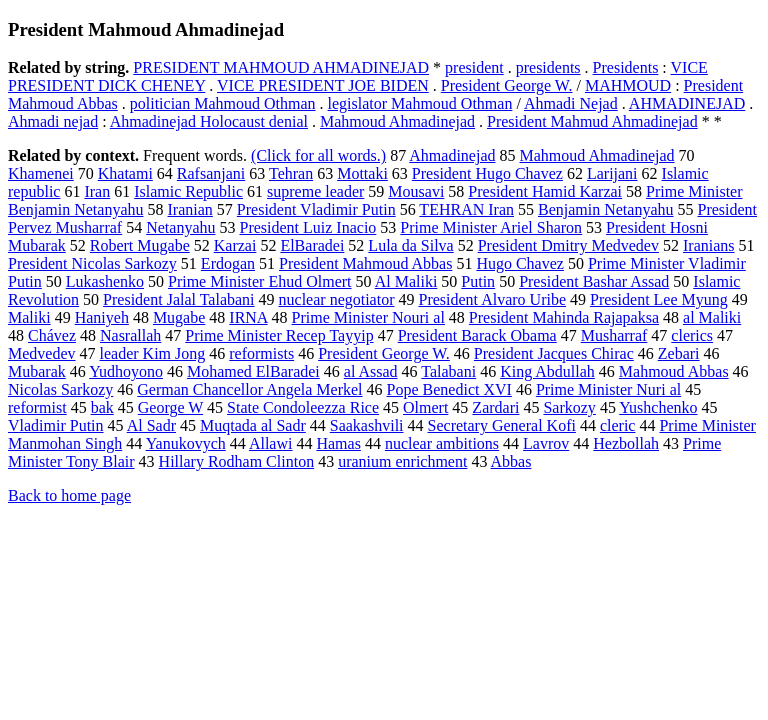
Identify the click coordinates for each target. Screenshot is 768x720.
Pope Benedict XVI (449, 389)
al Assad (371, 371)
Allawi (271, 443)
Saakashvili (367, 425)
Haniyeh (102, 317)
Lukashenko (105, 281)
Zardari (495, 407)
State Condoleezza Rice (303, 407)
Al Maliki (406, 281)
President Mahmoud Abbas (365, 263)
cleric (618, 425)
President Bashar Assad (594, 281)
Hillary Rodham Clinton (237, 461)
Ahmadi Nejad (571, 103)
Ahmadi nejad (53, 121)
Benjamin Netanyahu (606, 209)
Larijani (612, 173)
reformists (261, 353)
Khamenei (41, 173)
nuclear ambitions (442, 443)
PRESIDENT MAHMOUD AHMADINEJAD (281, 67)
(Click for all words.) (318, 155)
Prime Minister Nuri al (608, 389)
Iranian (190, 209)
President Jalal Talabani (178, 299)
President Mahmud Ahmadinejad (592, 121)
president (474, 67)
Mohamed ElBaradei (253, 371)
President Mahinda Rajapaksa (564, 317)
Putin (478, 281)
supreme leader (315, 191)
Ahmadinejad (452, 155)
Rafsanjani (211, 173)
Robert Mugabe (140, 245)
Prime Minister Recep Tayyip (279, 335)
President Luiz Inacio (307, 227)
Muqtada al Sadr (253, 425)
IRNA (248, 317)
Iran (97, 191)
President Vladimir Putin (316, 209)
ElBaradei (312, 245)
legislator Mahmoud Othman (420, 103)
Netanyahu (180, 227)
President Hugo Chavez (487, 173)
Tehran (291, 173)
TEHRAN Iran (466, 209)
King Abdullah (547, 371)
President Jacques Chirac (554, 353)
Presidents (626, 67)
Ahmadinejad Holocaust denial (209, 121)
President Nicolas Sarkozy (92, 263)
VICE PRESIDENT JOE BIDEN (323, 85)
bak (102, 407)
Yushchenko (658, 407)
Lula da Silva (410, 245)
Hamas (338, 443)
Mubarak (37, 371)
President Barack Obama (477, 335)
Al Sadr (151, 425)
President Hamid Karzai (545, 191)
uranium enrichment (402, 461)
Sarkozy (569, 407)
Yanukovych (186, 443)
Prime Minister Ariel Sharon (491, 227)
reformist (37, 407)
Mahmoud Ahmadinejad (397, 121)
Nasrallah (130, 335)
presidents (548, 67)
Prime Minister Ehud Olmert (260, 281)
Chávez (52, 335)
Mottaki (362, 173)
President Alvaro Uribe (493, 299)
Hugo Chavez (520, 263)
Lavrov (546, 443)
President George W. (507, 85)
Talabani (448, 371)
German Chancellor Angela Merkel (249, 389)
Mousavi (416, 191)
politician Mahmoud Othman (223, 103)
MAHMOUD (628, 85)
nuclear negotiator (337, 299)
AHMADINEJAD (687, 103)
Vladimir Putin (56, 425)
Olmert (425, 407)
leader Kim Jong (153, 353)
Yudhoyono (126, 371)
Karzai (235, 245)
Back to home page (69, 495)
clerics (692, 335)
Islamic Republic (188, 191)
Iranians (709, 245)
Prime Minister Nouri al (368, 317)
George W (170, 407)
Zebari (679, 353)
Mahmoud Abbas (674, 371)
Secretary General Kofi (502, 425)
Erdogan (228, 263)
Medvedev (42, 353)
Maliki (29, 317)
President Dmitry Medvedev (568, 245)
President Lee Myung (659, 299)
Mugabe (179, 317)
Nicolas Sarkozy (60, 389)
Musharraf (614, 335)
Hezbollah (626, 443)
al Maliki (712, 317)
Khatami (125, 173)
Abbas (511, 461)
